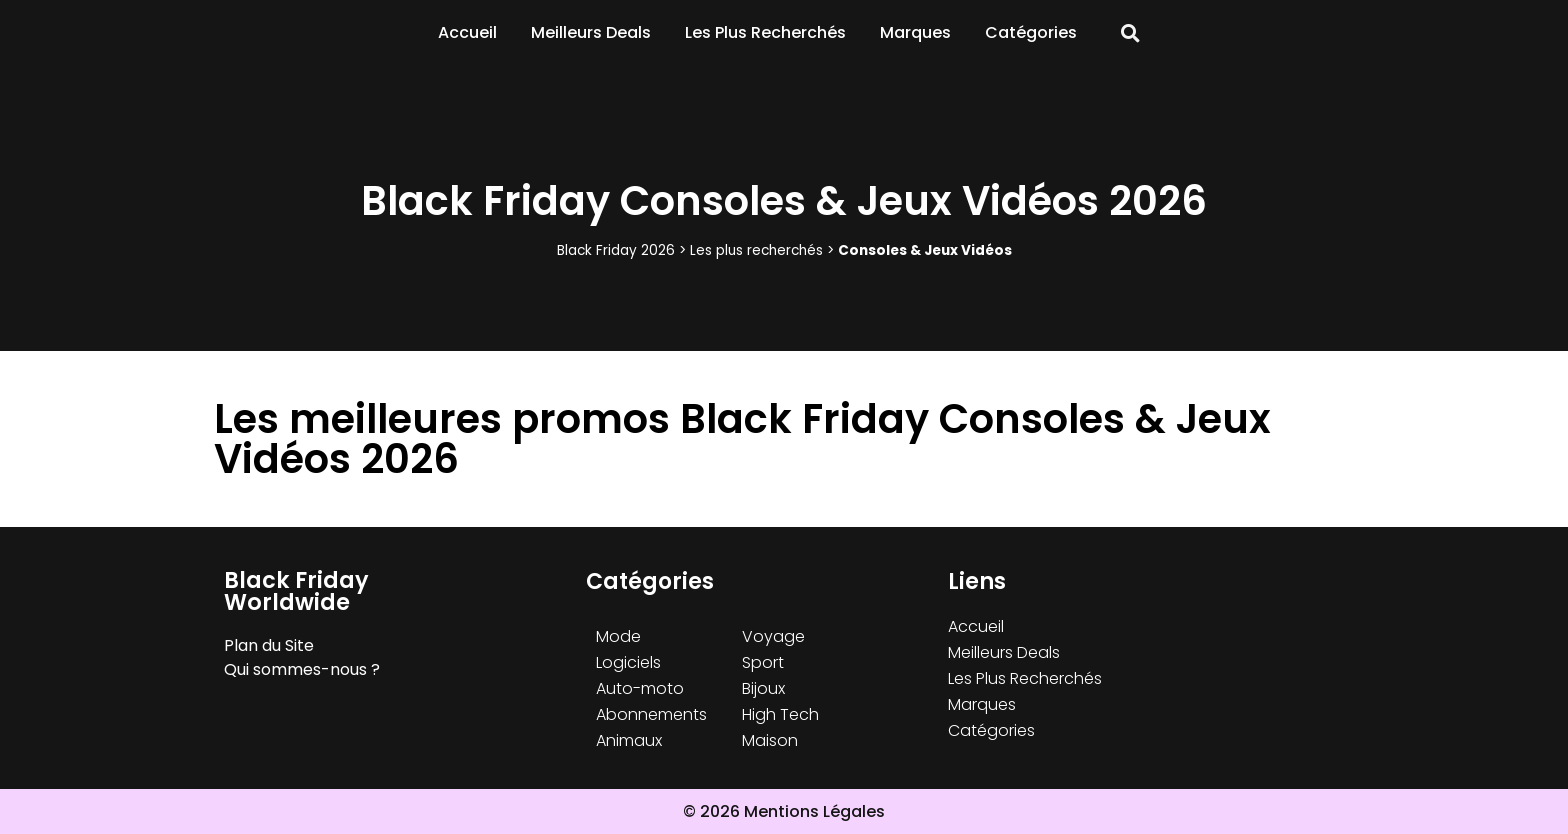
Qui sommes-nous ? (302, 669)
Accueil (467, 32)
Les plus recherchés (756, 250)
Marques (915, 32)
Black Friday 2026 (616, 250)
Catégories (1031, 32)
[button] (1130, 33)
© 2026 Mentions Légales (784, 811)
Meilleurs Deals (591, 32)
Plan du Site (269, 645)
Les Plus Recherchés (765, 32)
